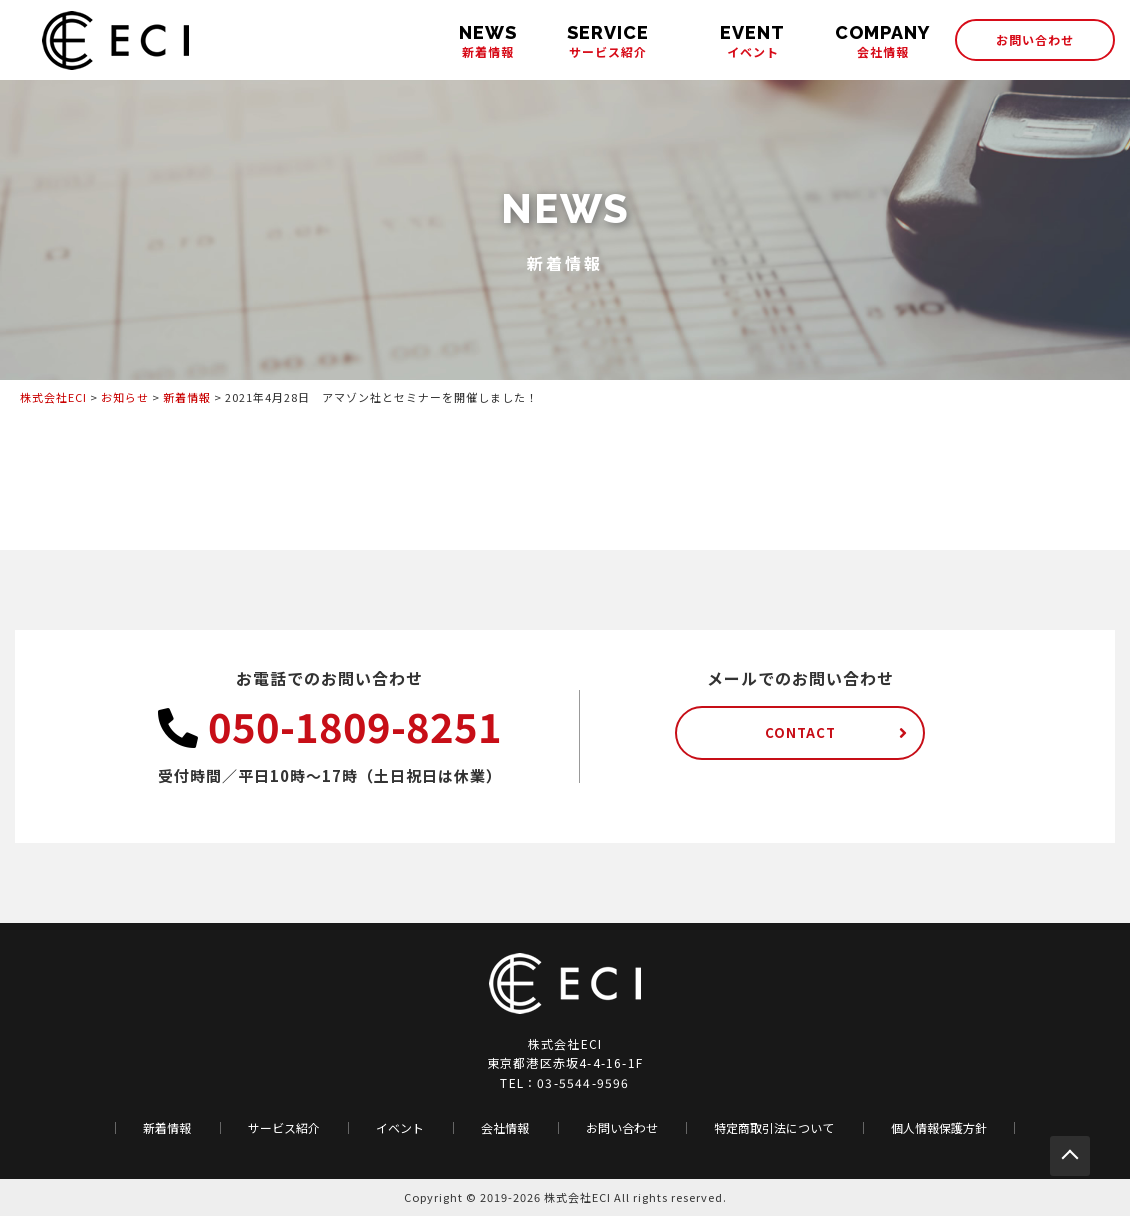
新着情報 (488, 40)
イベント (752, 40)
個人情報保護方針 (939, 1128)
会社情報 (882, 40)
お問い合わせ (1035, 39)
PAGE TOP (1070, 1156)
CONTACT (800, 732)
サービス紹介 (608, 40)
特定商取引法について (774, 1128)
